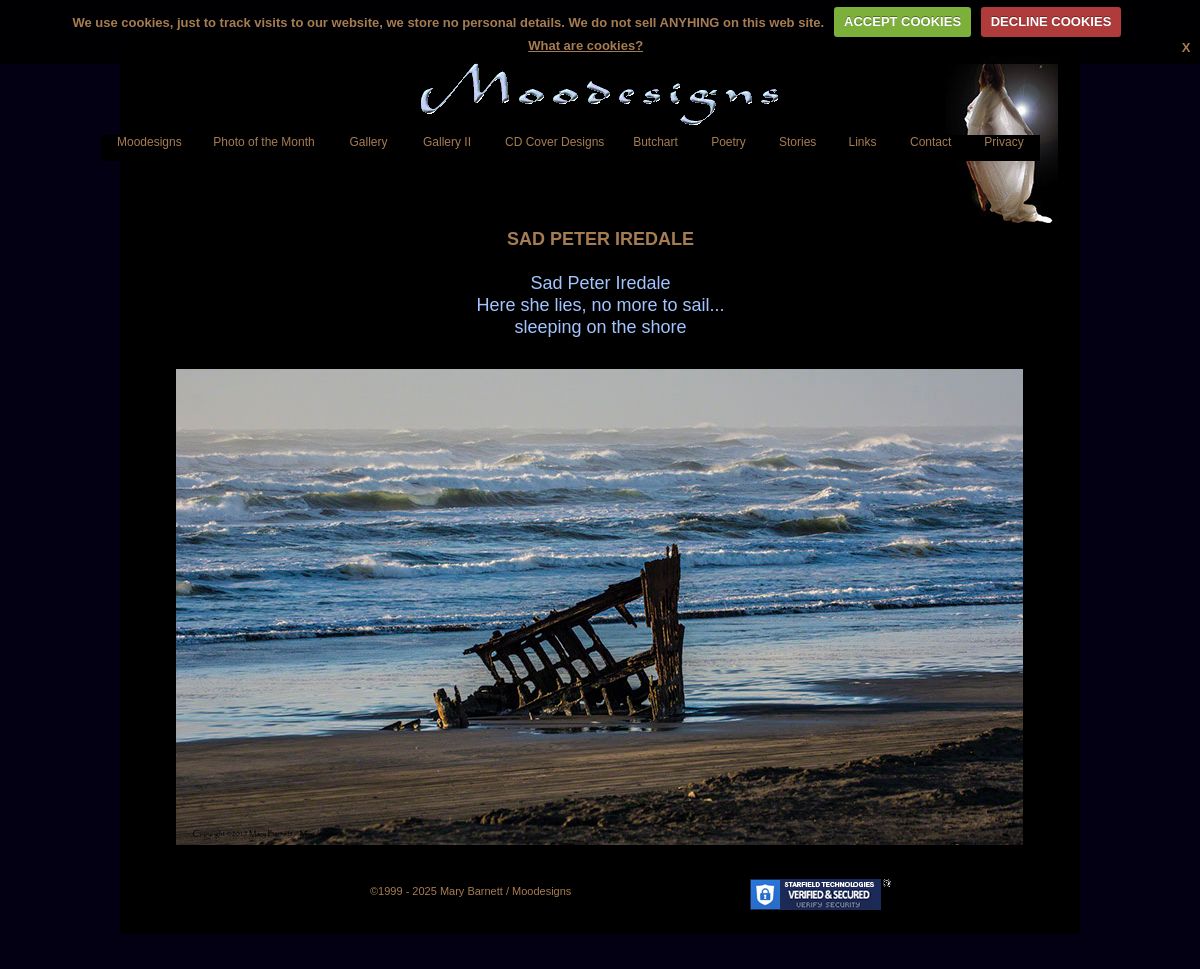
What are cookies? (585, 45)
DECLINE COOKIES (1051, 21)
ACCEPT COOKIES (902, 21)
